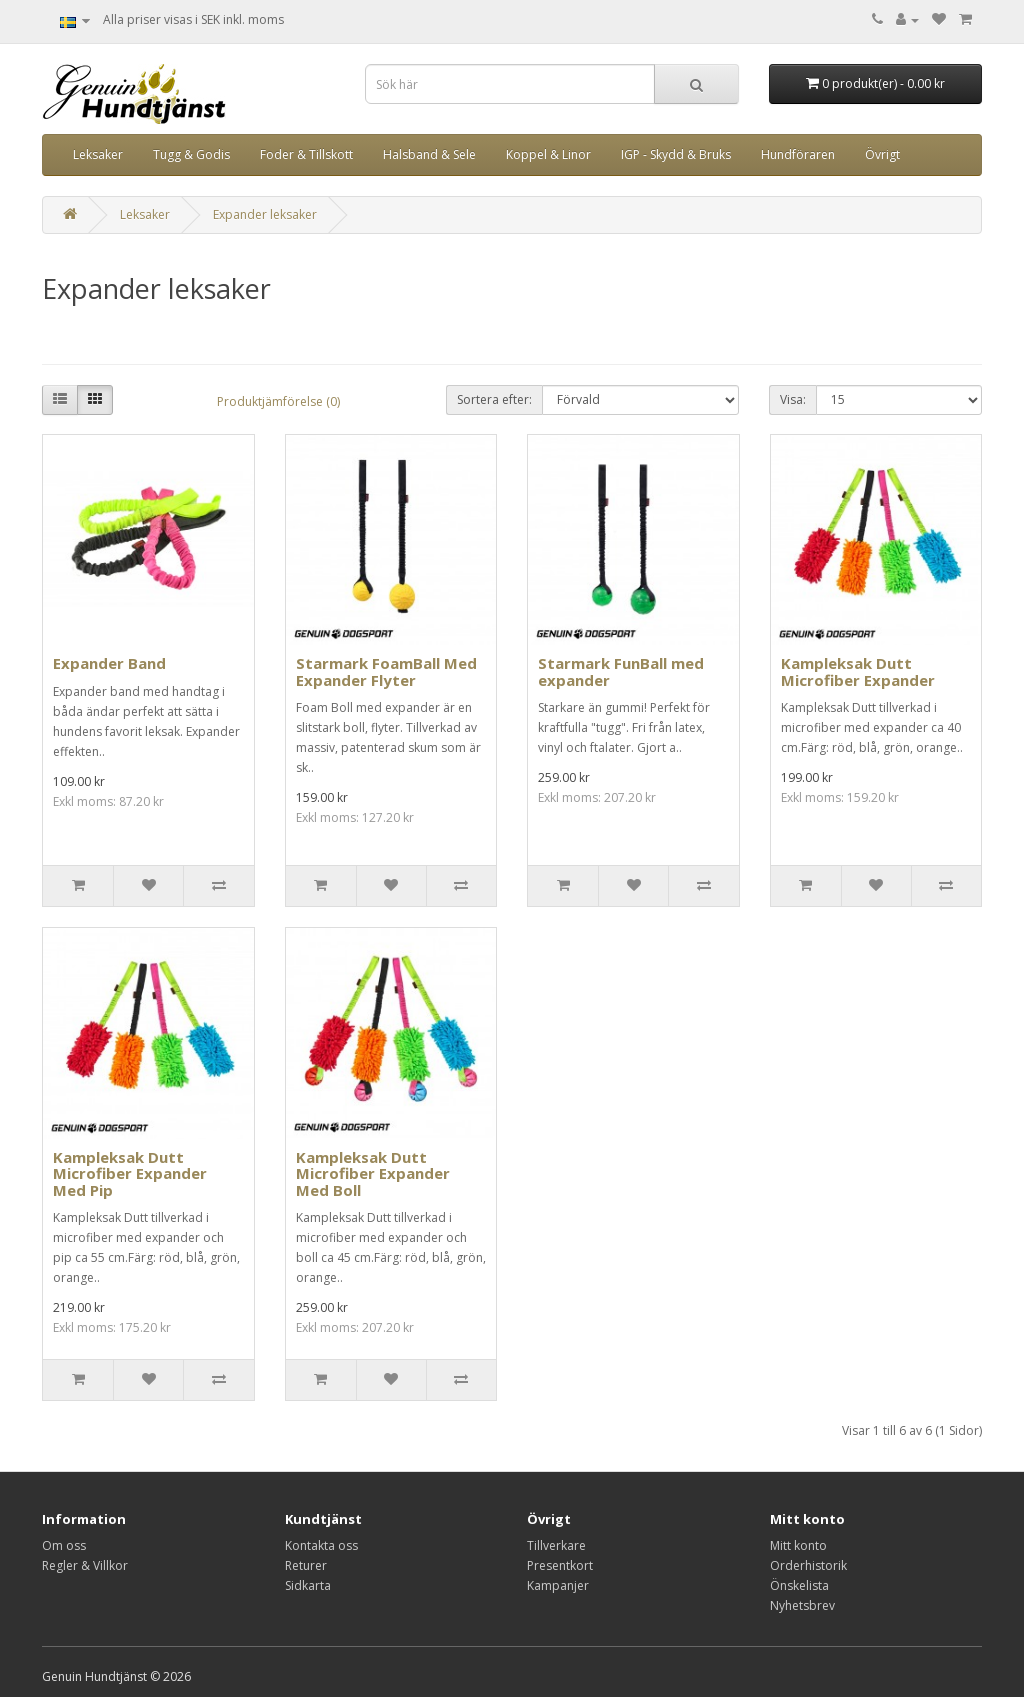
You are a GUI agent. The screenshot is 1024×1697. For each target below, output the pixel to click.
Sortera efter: (494, 399)
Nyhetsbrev (802, 1605)
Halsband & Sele (429, 154)
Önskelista (799, 1585)
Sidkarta (308, 1585)
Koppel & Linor (548, 154)
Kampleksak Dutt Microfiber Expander (858, 671)
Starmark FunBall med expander (621, 671)
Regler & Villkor (85, 1565)
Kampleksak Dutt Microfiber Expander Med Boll (373, 1173)
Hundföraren (798, 154)
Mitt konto (798, 1545)
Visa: (793, 399)
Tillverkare (556, 1545)
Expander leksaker (265, 214)
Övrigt (882, 154)
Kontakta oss (321, 1545)
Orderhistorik (808, 1565)
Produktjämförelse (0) (278, 401)
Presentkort (560, 1565)
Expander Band (109, 663)
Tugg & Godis (191, 154)
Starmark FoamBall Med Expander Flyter (386, 671)
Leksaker (98, 154)
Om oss (64, 1545)
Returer (306, 1565)
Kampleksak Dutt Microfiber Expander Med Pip (130, 1173)
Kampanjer (558, 1585)
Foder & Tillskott (306, 154)
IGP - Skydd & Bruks (676, 154)
